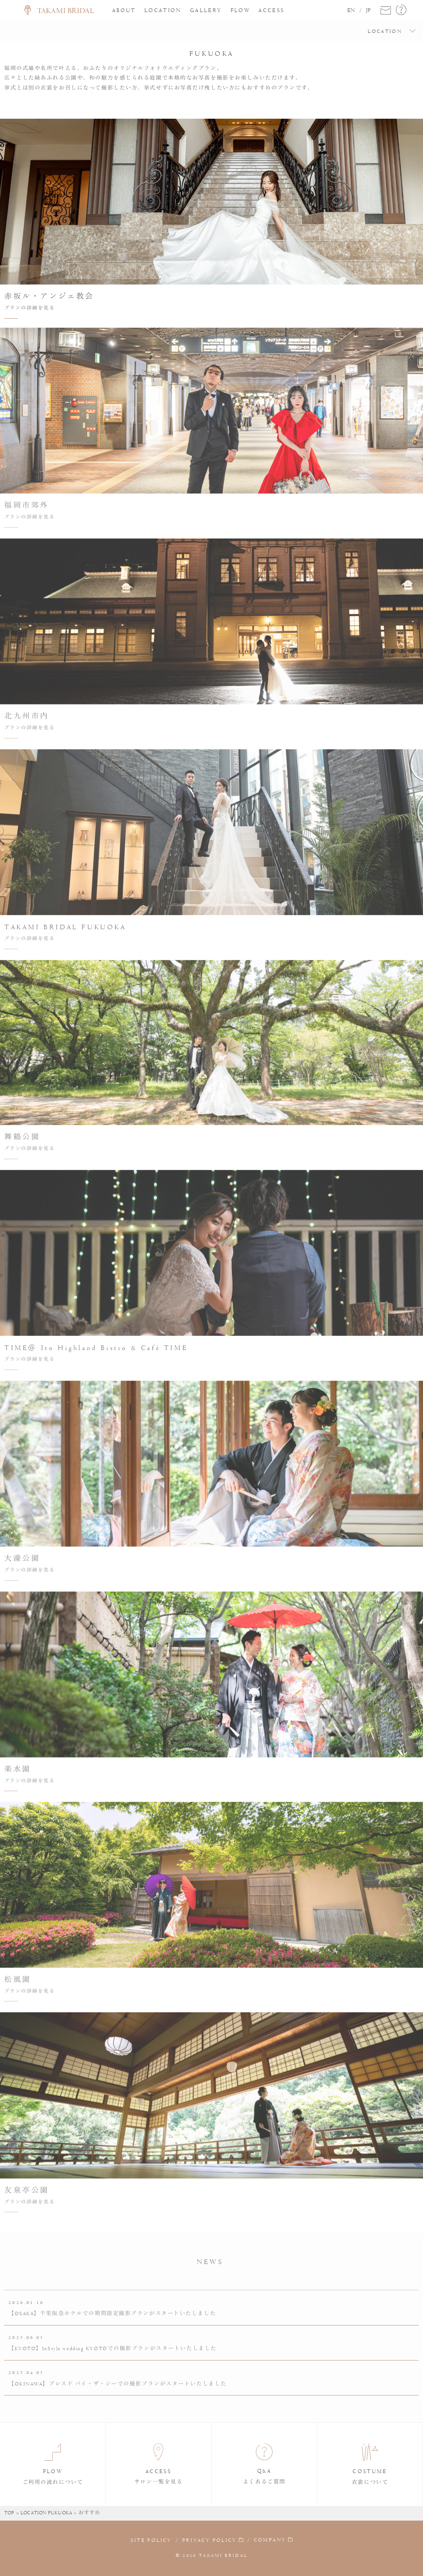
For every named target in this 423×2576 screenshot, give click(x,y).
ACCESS (271, 10)
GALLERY (206, 10)
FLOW (240, 10)
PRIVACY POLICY (209, 2540)
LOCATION (163, 10)
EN (351, 10)
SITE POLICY (151, 2540)
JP (368, 10)
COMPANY (270, 2539)
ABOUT (124, 10)
